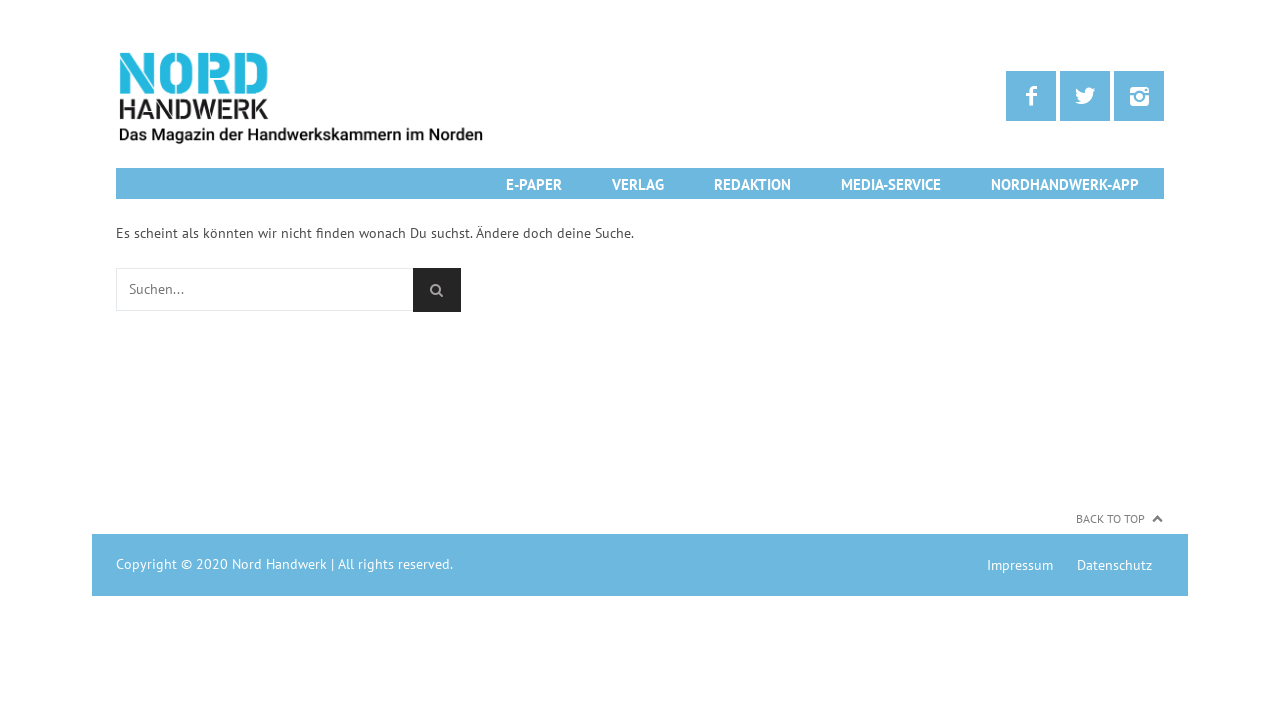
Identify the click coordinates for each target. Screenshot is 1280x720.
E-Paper (534, 184)
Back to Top (1110, 518)
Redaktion (752, 184)
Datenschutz (1114, 565)
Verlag (638, 184)
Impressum (1020, 565)
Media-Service (891, 184)
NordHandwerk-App (1065, 184)
